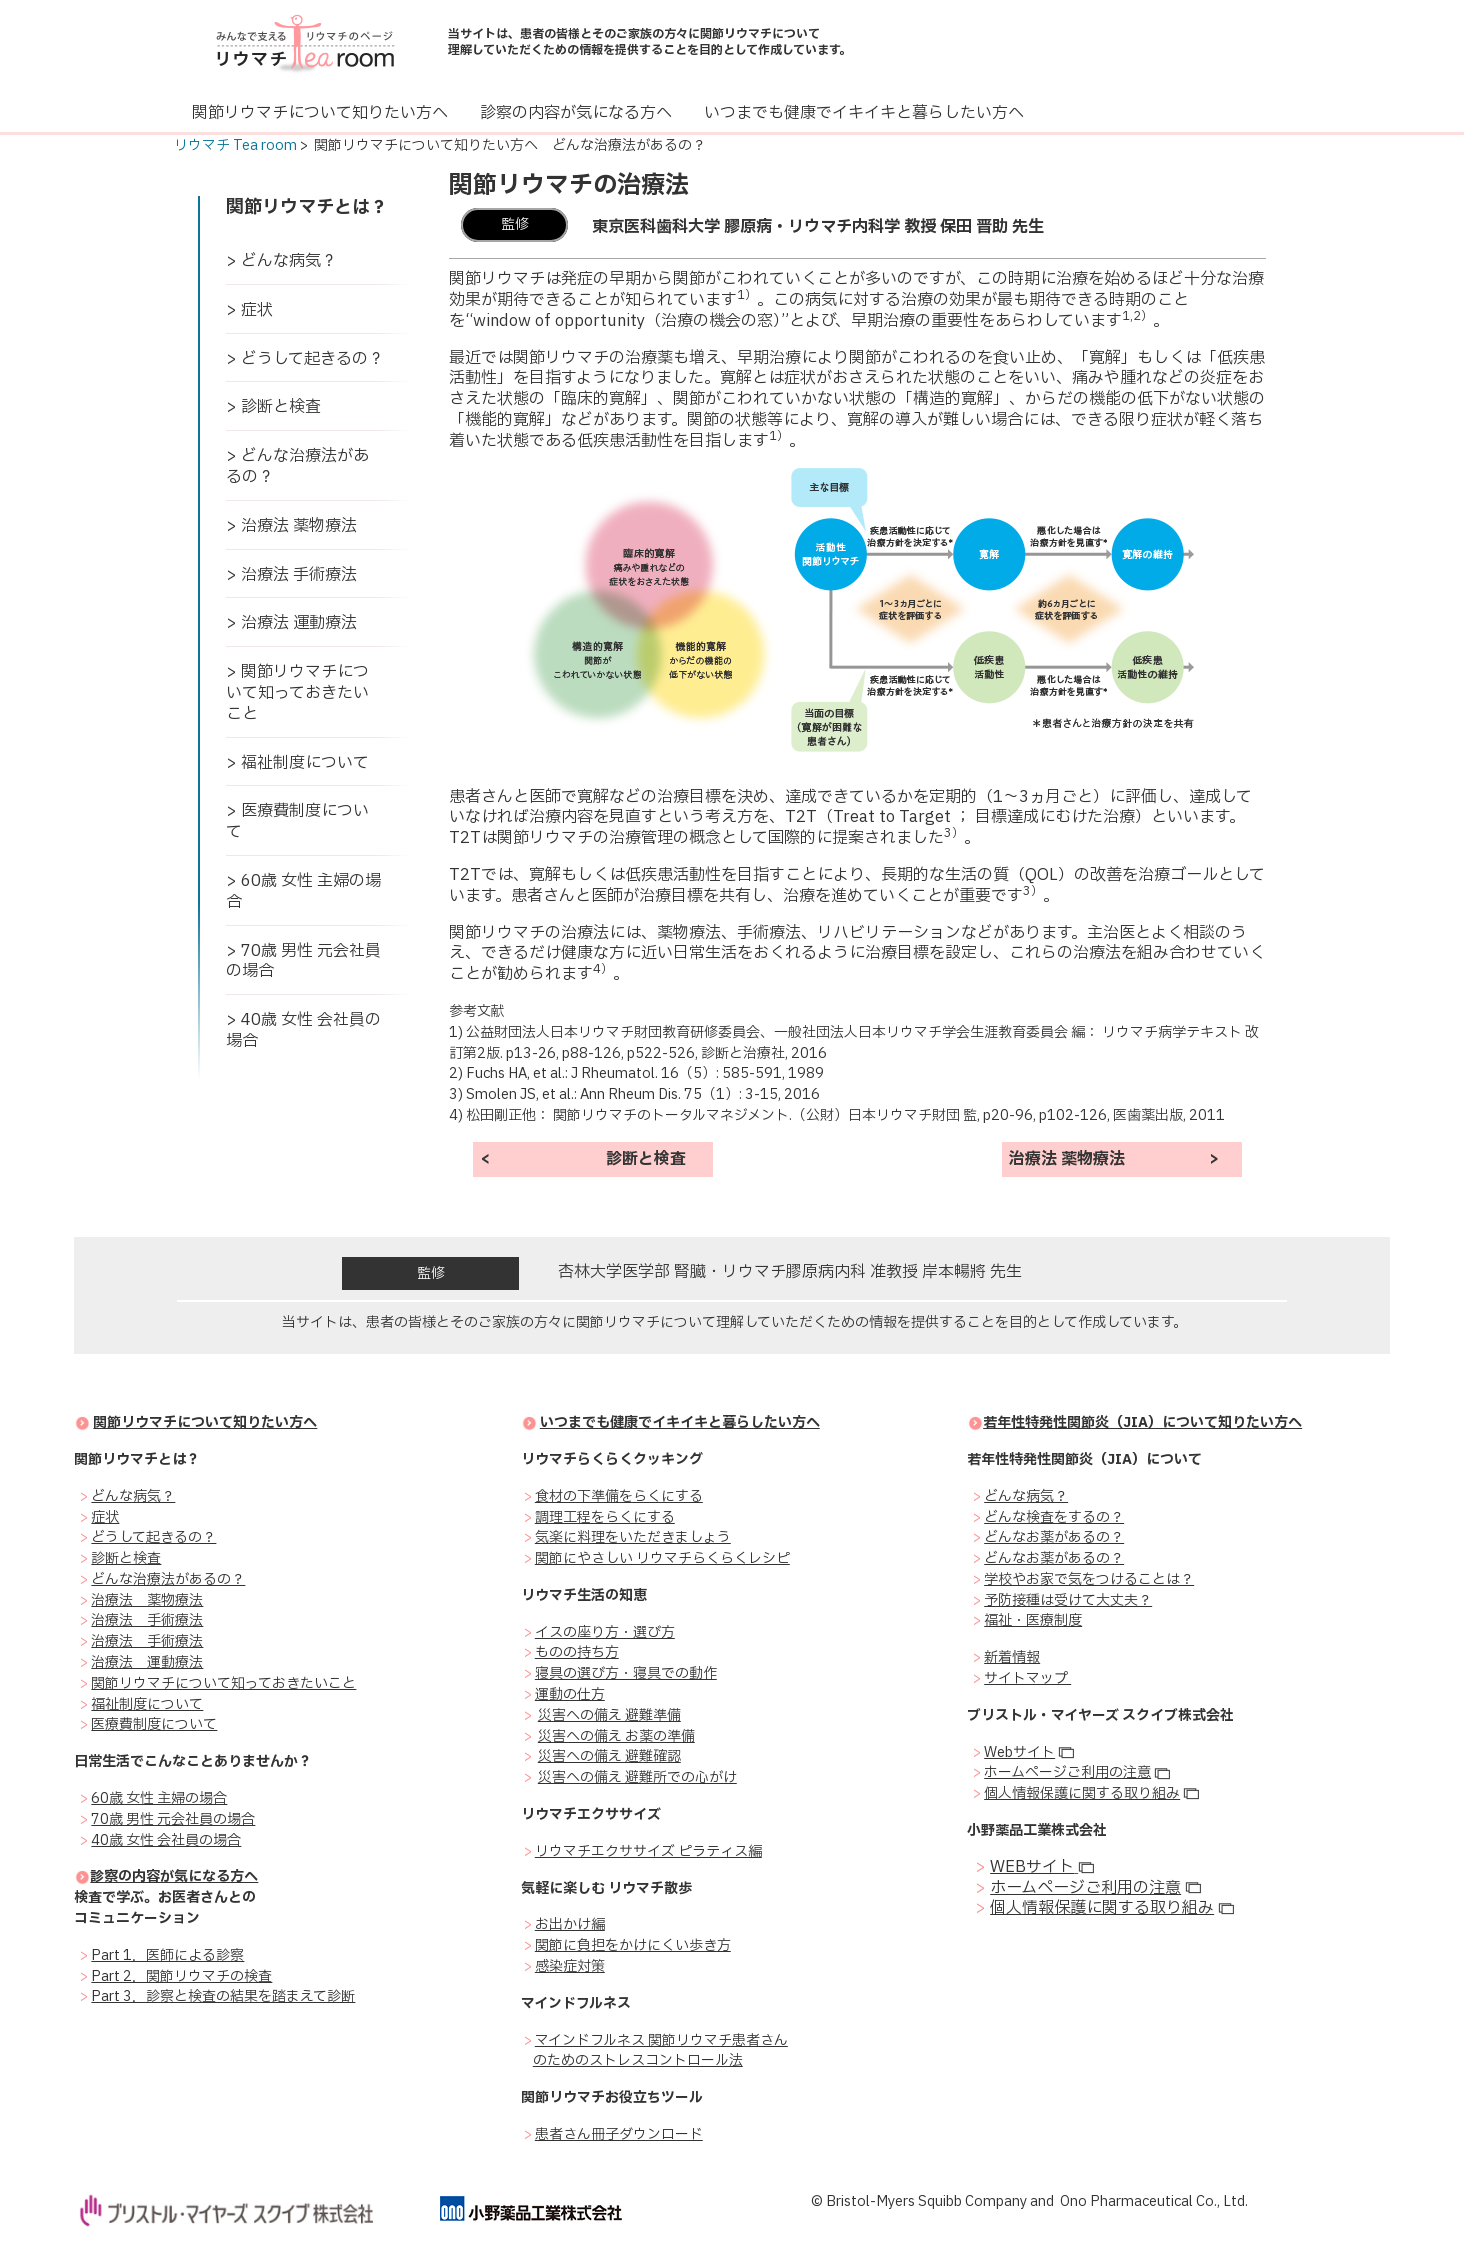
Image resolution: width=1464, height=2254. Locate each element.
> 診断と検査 (273, 407)
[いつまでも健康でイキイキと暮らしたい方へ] (864, 113)
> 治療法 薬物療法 (291, 526)
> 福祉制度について (297, 763)
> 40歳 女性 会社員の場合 (303, 1030)
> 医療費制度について (297, 821)
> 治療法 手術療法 (291, 575)
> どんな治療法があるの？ (297, 466)
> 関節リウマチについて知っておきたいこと (297, 693)
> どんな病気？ (281, 261)
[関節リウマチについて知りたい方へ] (320, 113)
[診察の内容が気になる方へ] (576, 113)
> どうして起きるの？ (305, 359)
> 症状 (249, 310)
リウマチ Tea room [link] (235, 145)
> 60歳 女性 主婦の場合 (303, 891)
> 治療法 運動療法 (291, 623)
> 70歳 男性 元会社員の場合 (303, 961)
